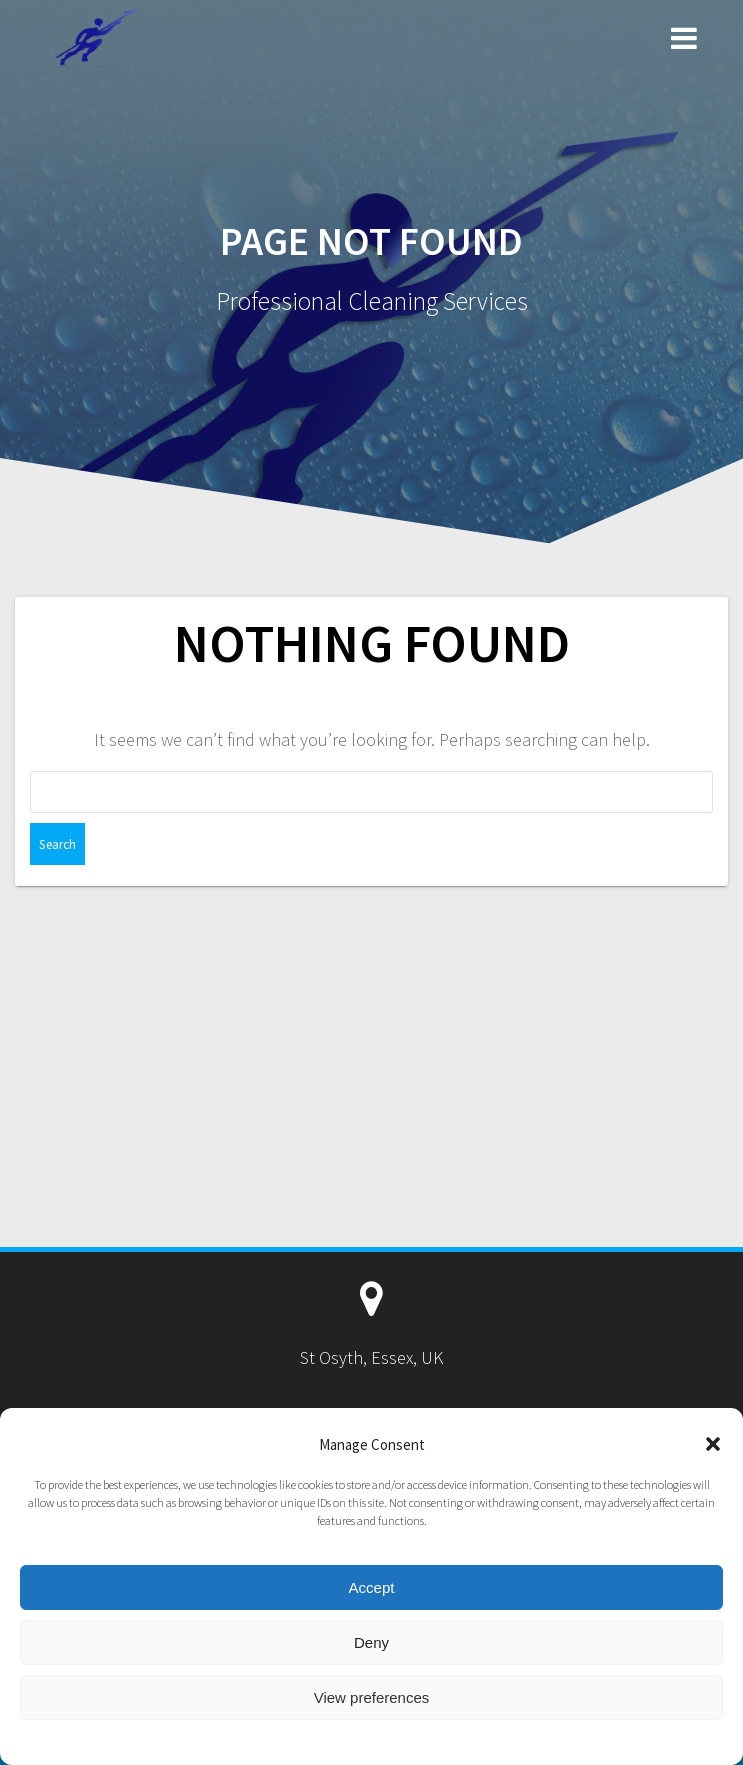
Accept (372, 1587)
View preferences (372, 1697)
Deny (371, 1642)
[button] (713, 1444)
